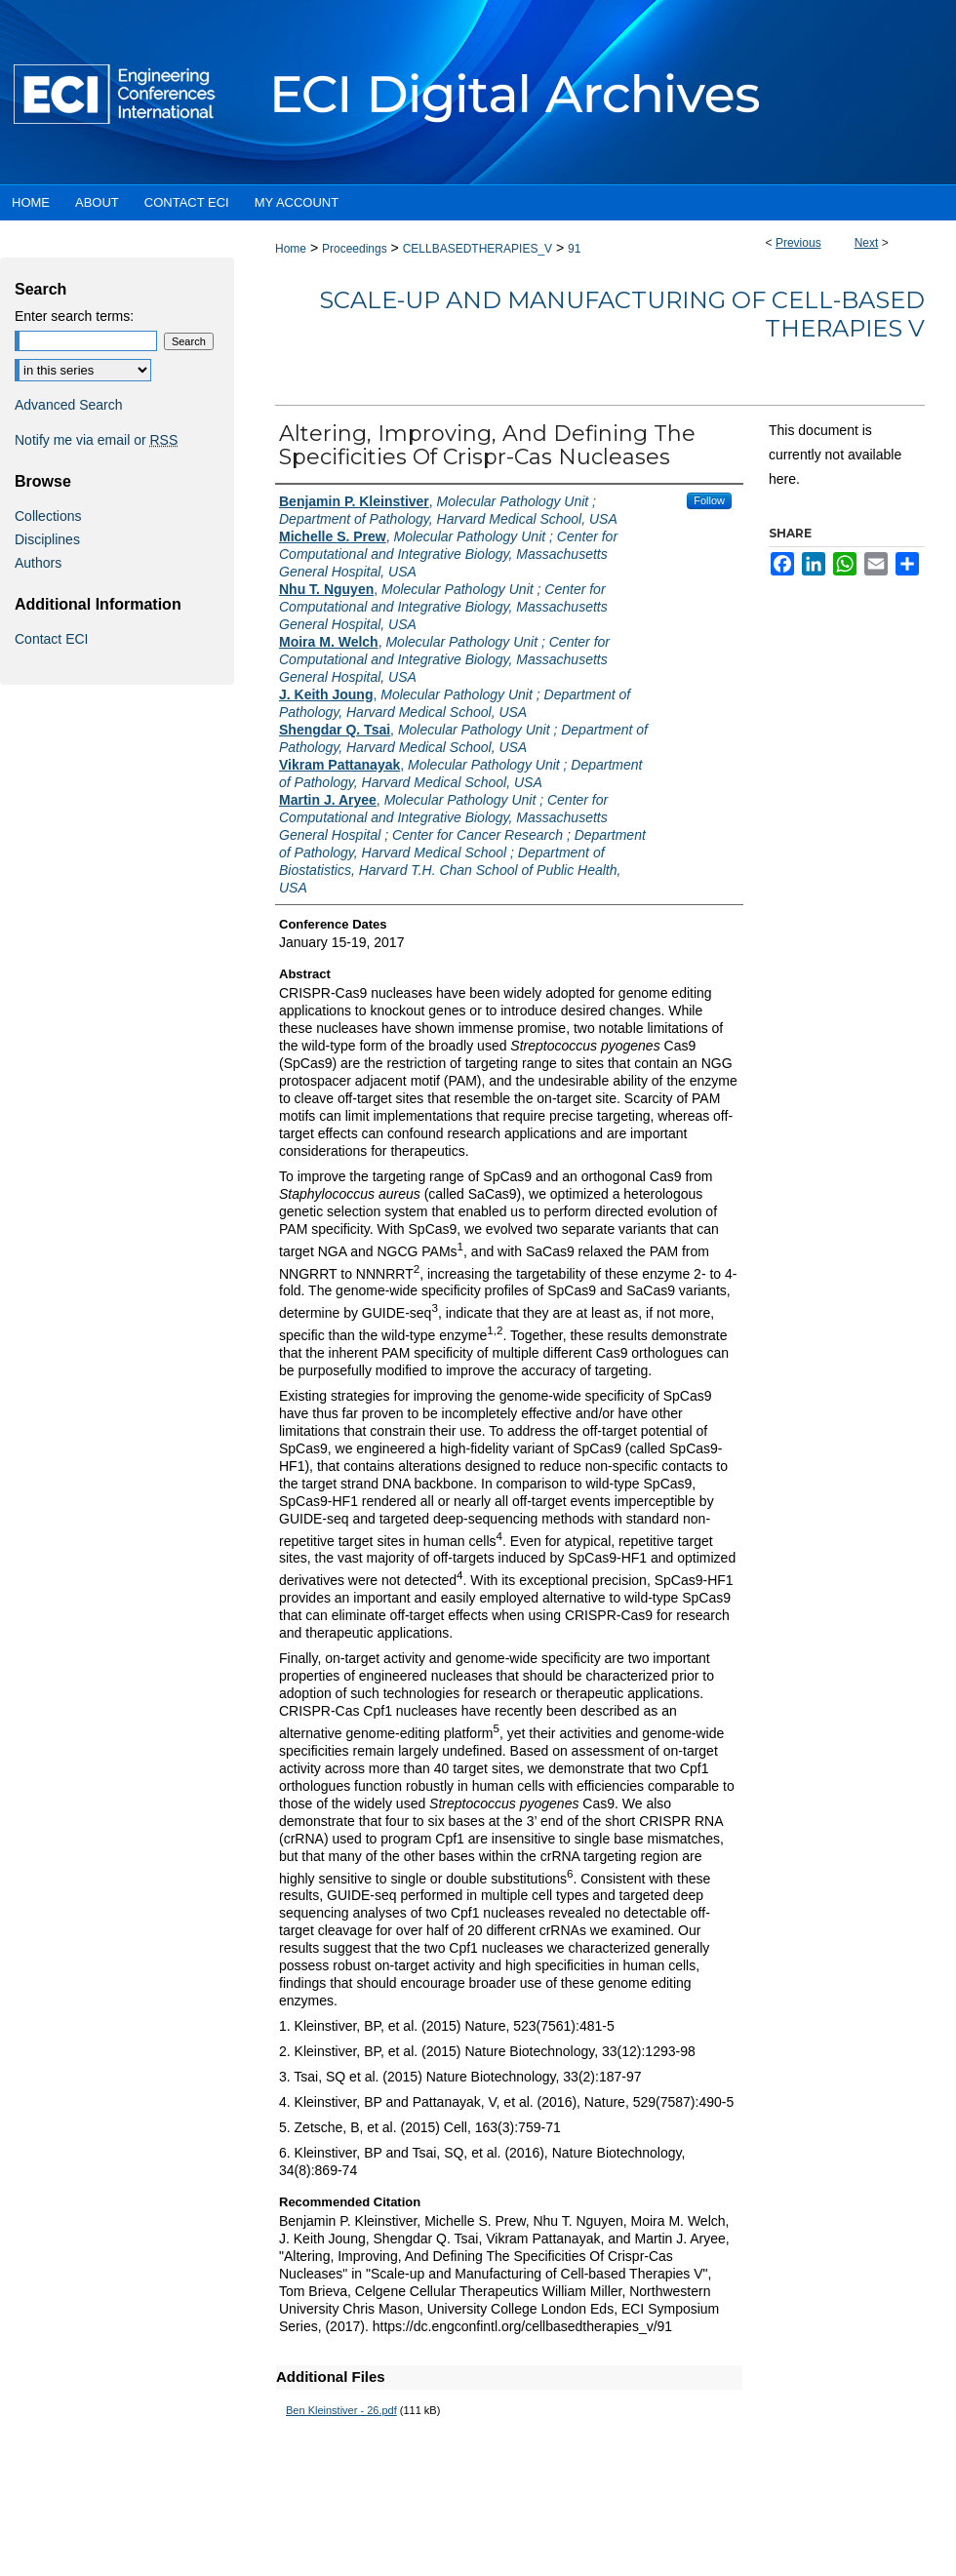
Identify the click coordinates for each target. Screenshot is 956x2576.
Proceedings (354, 249)
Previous (798, 243)
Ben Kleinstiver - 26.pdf (341, 2410)
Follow (709, 500)
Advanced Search (69, 405)
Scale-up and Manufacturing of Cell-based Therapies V (622, 314)
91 (574, 249)
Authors (38, 563)
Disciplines (47, 539)
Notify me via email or (96, 440)
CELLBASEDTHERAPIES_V (477, 249)
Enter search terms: (74, 316)
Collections (48, 516)
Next (867, 243)
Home (290, 249)
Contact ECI (51, 639)
